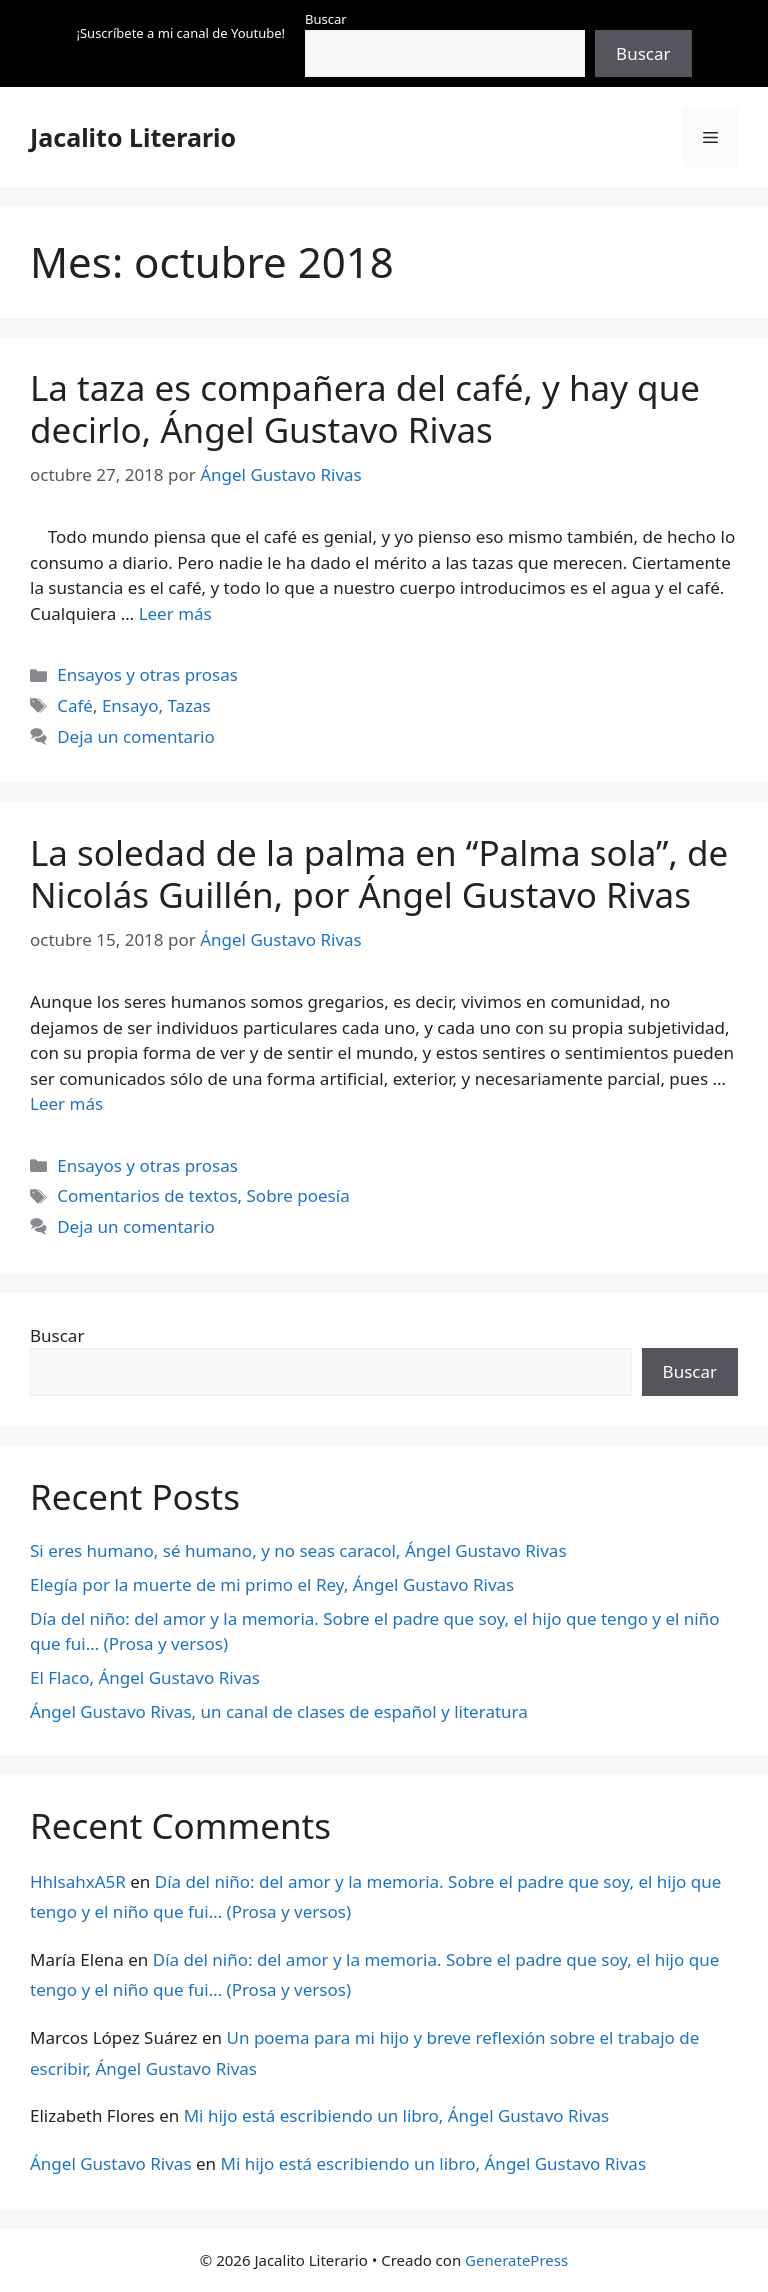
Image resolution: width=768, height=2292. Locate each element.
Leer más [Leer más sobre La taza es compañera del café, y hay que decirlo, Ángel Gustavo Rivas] (175, 613)
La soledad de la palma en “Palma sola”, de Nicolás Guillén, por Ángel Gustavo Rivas (379, 873)
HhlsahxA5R (78, 1881)
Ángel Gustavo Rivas (111, 2163)
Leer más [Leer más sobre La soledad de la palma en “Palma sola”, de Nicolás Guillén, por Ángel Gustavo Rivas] (66, 1103)
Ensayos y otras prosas (147, 674)
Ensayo (130, 705)
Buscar (326, 19)
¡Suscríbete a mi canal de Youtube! (180, 33)
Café (75, 705)
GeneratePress (516, 2260)
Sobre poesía (298, 1195)
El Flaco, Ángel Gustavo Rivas (145, 1677)
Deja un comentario (136, 736)
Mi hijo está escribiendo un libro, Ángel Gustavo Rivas (397, 2115)
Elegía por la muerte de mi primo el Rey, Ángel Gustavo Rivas (272, 1584)
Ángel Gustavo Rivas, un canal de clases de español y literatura (279, 1711)
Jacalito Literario (133, 137)
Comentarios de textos (147, 1195)
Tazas (188, 705)
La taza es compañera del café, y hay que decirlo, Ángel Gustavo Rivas (365, 408)
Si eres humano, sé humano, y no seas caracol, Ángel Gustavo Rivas (298, 1550)
